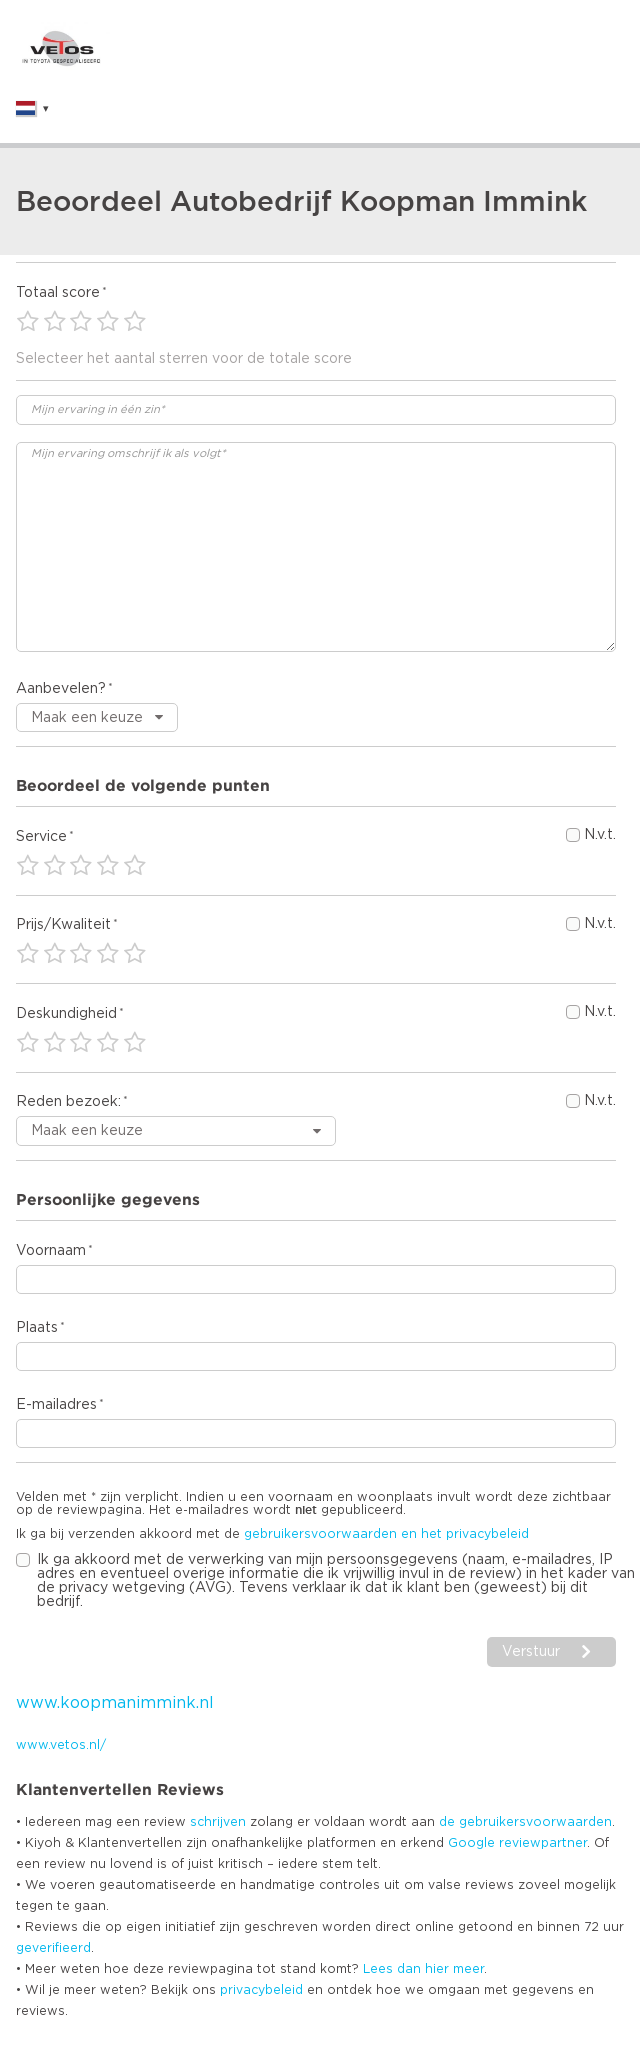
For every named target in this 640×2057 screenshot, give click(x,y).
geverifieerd (53, 1948)
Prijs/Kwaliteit (63, 925)
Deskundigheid (66, 1014)
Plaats (37, 1328)
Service (41, 837)
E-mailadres (56, 1405)
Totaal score (58, 293)
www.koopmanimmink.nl (115, 1703)
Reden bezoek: (68, 1102)
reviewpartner (543, 1843)
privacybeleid (261, 1990)
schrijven (218, 1822)
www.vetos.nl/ (61, 1745)
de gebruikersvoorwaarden (525, 1822)
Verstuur (531, 1652)
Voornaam (51, 1251)
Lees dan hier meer (423, 1969)
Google (471, 1843)
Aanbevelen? (61, 689)
